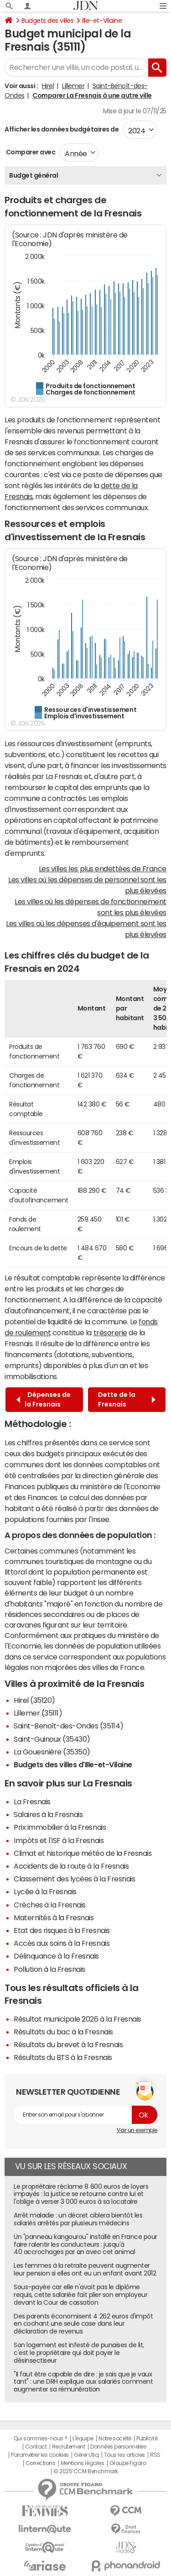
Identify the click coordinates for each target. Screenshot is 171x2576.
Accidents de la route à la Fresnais (71, 1866)
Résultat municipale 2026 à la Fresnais (77, 2019)
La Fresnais (32, 1801)
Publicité (146, 2438)
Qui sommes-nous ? (40, 2438)
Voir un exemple (137, 2130)
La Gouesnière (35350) (52, 1751)
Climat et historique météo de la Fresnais (82, 1853)
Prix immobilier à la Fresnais (60, 1827)
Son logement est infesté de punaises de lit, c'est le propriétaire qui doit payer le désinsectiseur (79, 2353)
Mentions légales (82, 2463)
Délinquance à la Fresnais (56, 1956)
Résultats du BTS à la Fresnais (63, 2057)
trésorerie (110, 1332)
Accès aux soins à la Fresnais (61, 1943)
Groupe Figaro (127, 2463)
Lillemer (73, 86)
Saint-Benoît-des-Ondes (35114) (69, 1725)
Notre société (114, 2438)
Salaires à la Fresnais (48, 1814)
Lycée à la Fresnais (45, 1891)
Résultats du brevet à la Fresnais (68, 2044)
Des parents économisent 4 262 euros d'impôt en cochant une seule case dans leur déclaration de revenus (83, 2324)
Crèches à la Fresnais (50, 1904)
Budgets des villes (47, 20)
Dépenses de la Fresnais (43, 1399)
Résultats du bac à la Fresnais (63, 2031)
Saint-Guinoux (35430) (52, 1739)
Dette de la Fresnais (126, 1399)
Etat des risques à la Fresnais (62, 1930)
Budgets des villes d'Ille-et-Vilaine (73, 1764)
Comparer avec (30, 152)
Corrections (41, 2463)
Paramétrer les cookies (39, 2455)
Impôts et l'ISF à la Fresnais (59, 1840)
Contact (36, 2447)
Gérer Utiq (86, 2455)
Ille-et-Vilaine (102, 20)
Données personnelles (118, 2447)
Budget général (33, 175)
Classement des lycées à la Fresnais (74, 1878)
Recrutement (68, 2447)
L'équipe (83, 2438)
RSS (155, 2455)
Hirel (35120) (34, 1700)
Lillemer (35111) (38, 1713)
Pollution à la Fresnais (49, 1969)
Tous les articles (124, 2455)
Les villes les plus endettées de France (102, 868)
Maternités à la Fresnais (53, 1917)
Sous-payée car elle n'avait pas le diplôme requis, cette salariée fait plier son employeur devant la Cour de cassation (80, 2295)
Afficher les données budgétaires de (62, 129)
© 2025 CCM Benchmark (85, 2471)
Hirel (48, 86)
